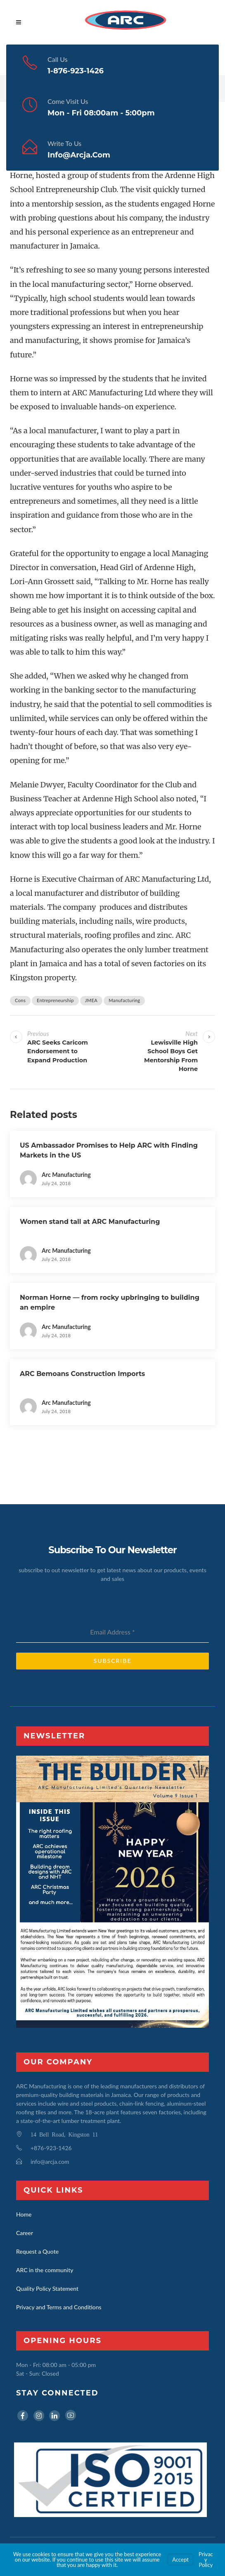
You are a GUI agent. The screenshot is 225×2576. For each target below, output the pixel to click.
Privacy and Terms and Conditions (59, 2307)
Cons (20, 1000)
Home (23, 2214)
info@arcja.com (78, 155)
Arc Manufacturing (66, 1174)
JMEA (91, 1000)
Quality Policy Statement (47, 2288)
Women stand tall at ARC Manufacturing (90, 1222)
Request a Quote (37, 2251)
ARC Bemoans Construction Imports (82, 1374)
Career (24, 2232)
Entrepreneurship (55, 1000)
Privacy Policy (206, 2559)
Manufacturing (124, 1000)
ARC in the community (44, 2269)
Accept (180, 2559)
